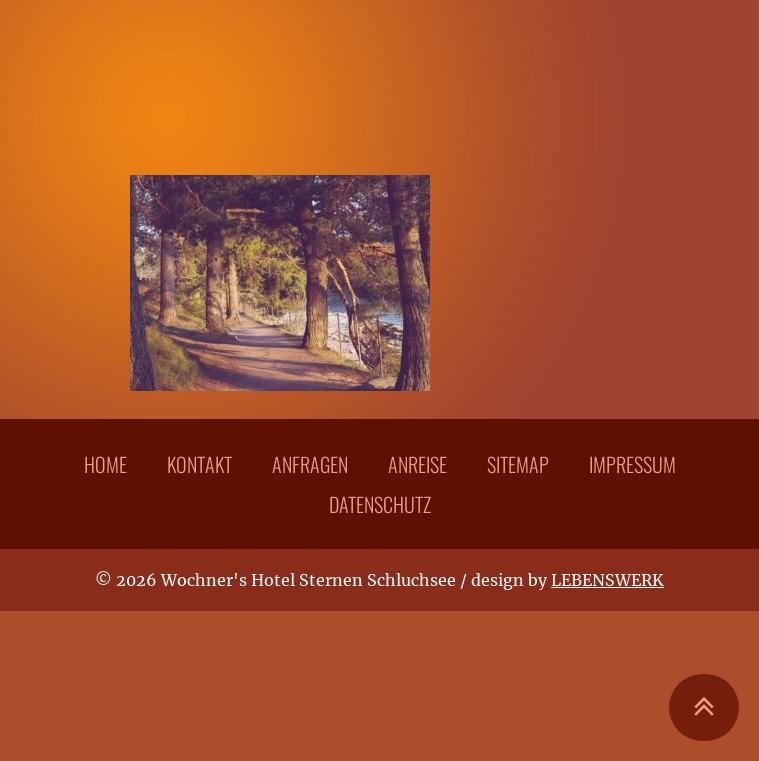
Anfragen (310, 464)
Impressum (632, 464)
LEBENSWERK (607, 580)
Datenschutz (380, 504)
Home (105, 464)
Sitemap (518, 464)
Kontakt (199, 464)
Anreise (417, 464)
